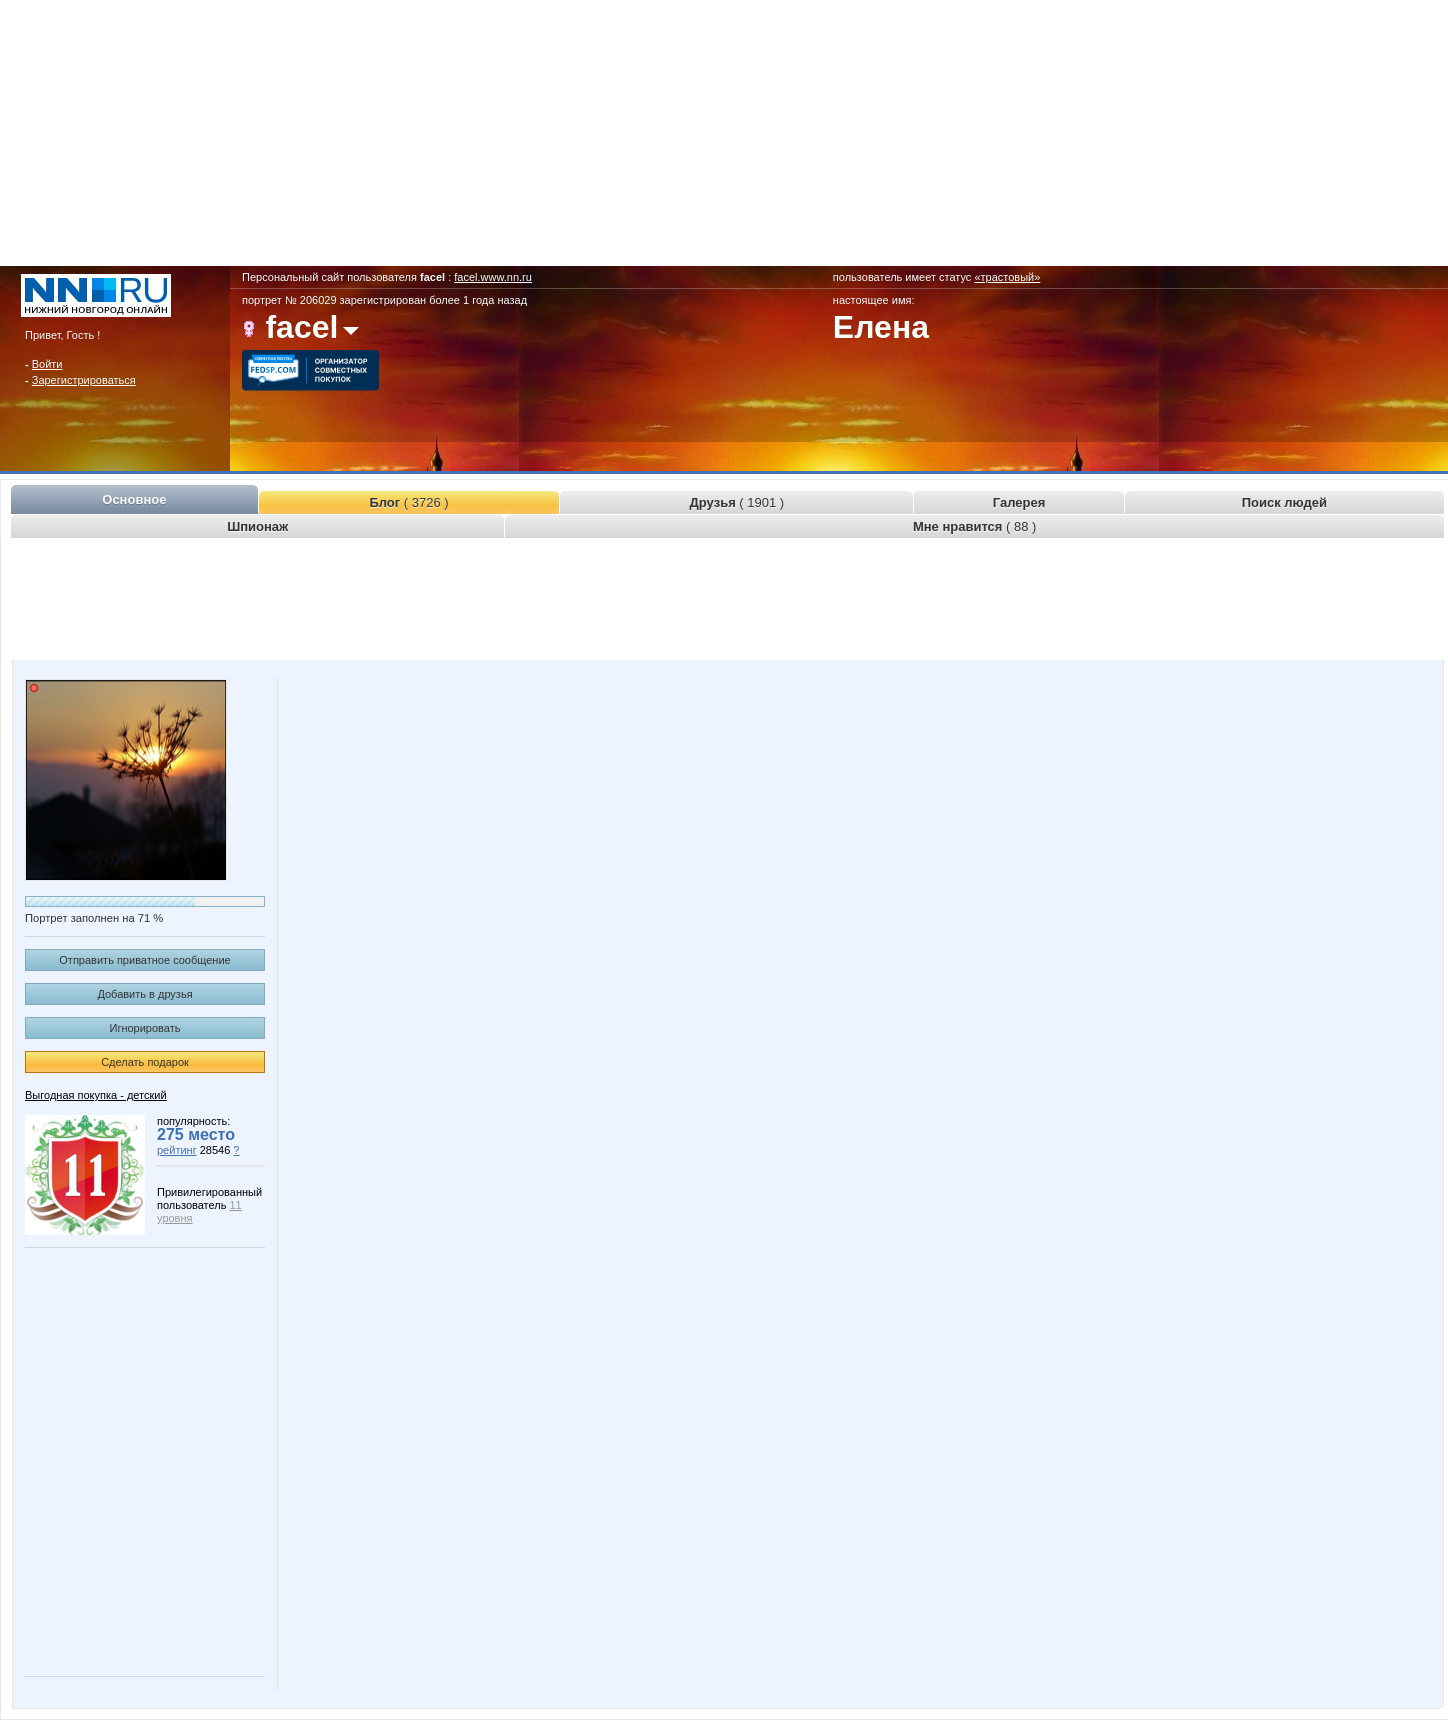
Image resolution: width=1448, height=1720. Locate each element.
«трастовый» (1007, 277)
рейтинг (177, 1150)
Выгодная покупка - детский (96, 1095)
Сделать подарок (145, 1062)
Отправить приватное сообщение (144, 960)
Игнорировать (145, 1028)
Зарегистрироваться (84, 380)
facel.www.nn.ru (493, 277)
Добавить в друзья (144, 994)
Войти (47, 364)
